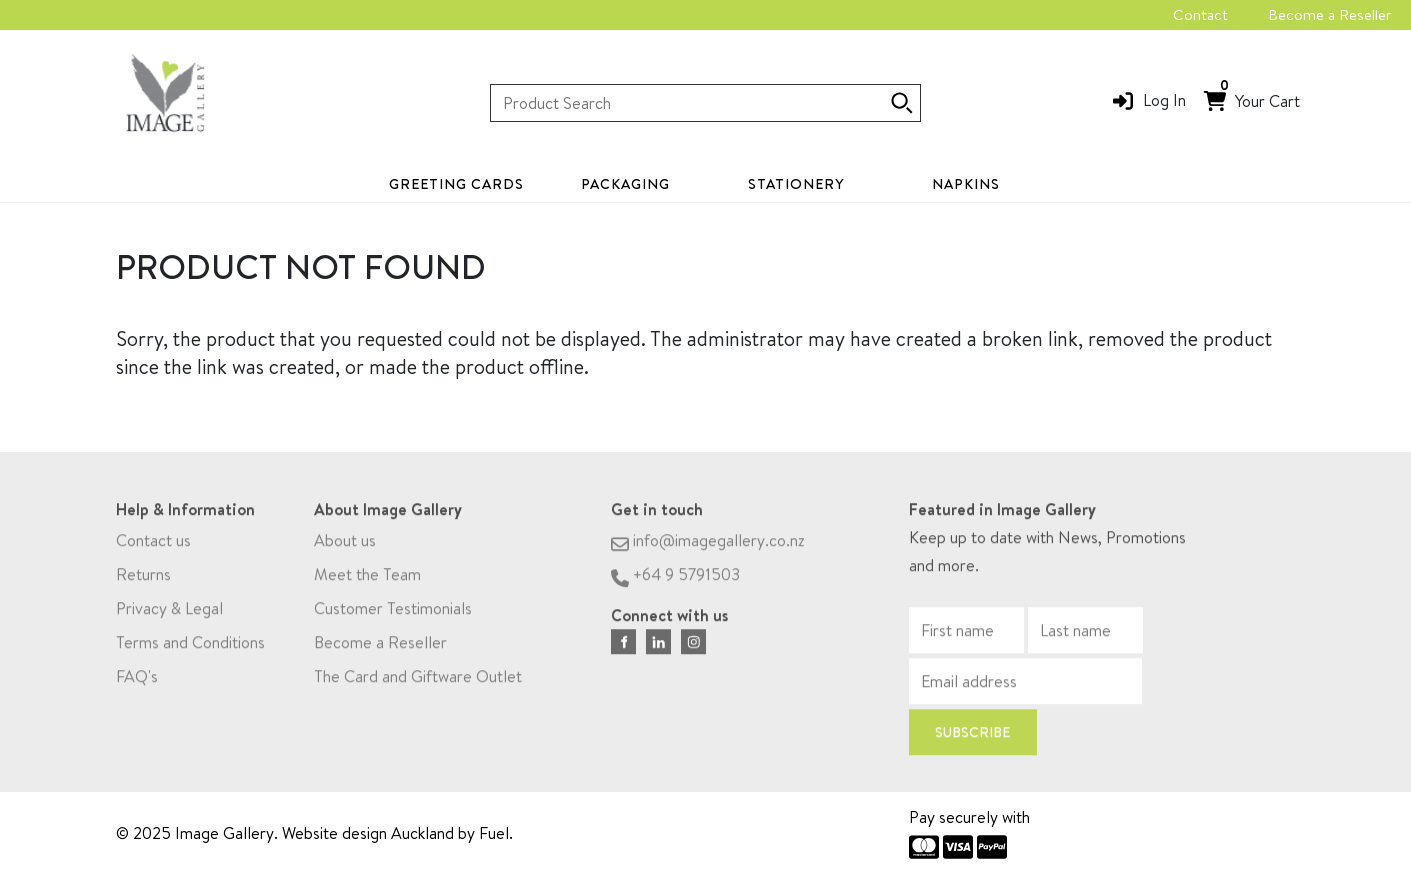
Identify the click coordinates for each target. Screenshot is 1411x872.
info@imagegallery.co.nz (708, 544)
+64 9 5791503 (675, 578)
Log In (1164, 100)
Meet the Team (367, 578)
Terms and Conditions (190, 646)
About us (345, 544)
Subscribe (972, 736)
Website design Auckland (368, 833)
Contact (1200, 14)
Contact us (153, 544)
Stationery (796, 184)
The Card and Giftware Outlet (418, 680)
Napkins (966, 184)
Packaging (625, 184)
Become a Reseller (1329, 14)
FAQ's (137, 680)
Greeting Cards (456, 184)
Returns (143, 578)
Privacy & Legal (169, 612)
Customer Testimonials (393, 612)
